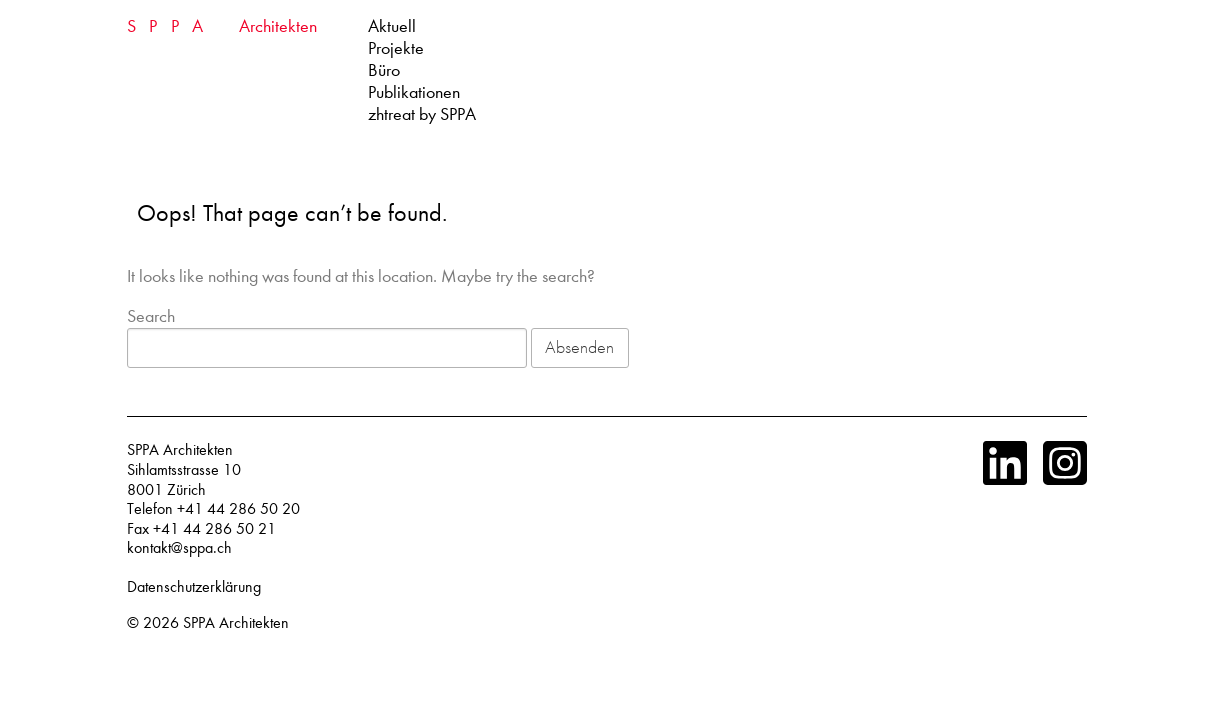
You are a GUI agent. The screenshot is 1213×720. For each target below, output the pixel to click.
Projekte (396, 48)
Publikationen (414, 92)
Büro (384, 70)
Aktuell (392, 26)
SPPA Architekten (236, 623)
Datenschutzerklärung (194, 587)
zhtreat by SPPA (422, 114)
